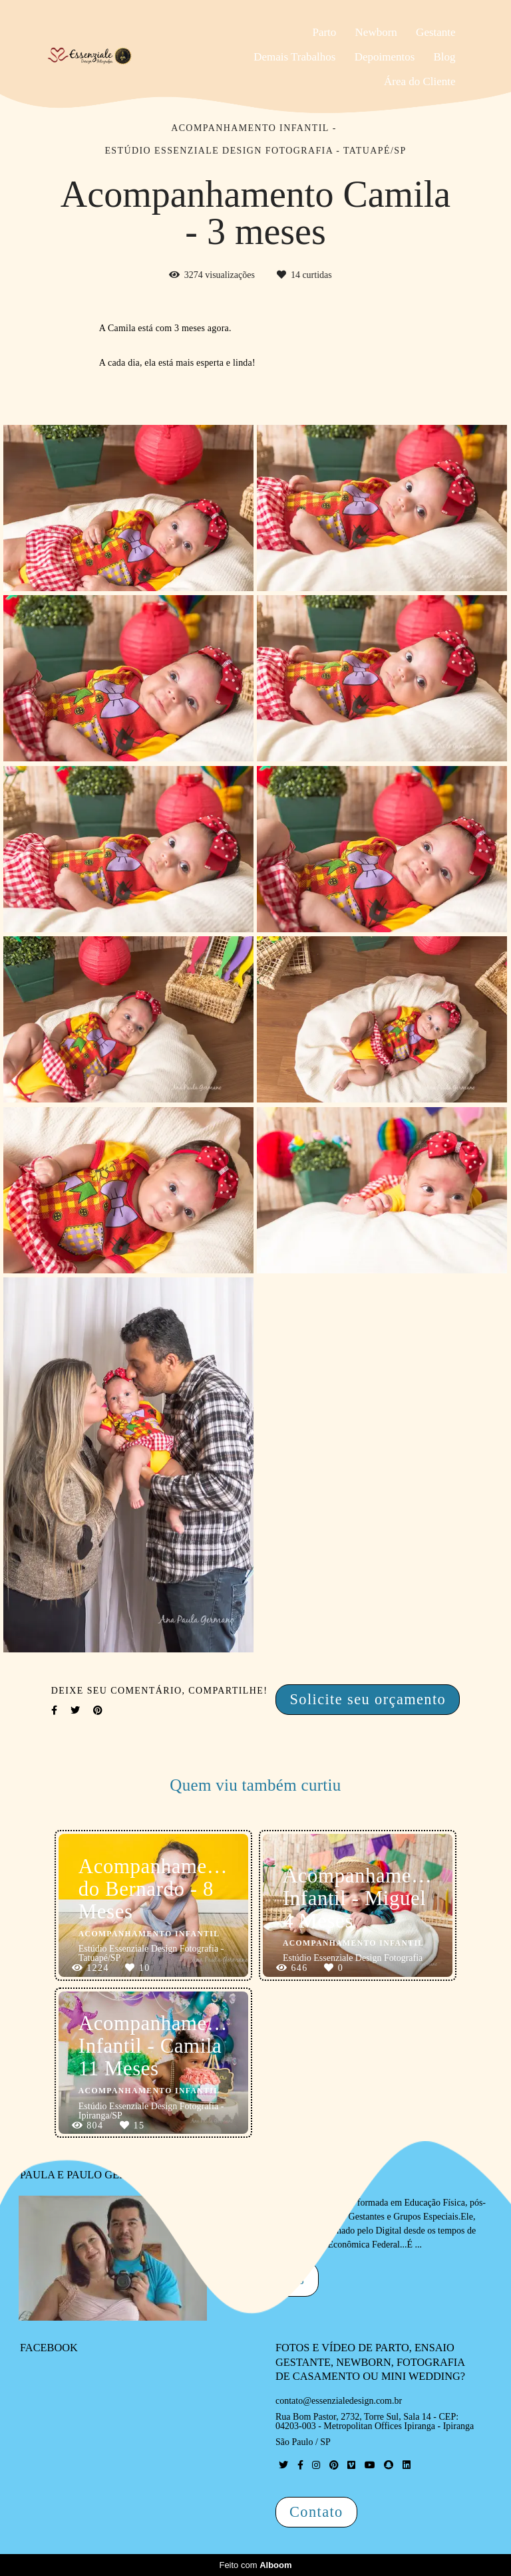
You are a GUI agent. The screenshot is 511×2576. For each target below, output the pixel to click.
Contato (316, 2512)
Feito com (255, 2565)
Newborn (376, 32)
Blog (445, 57)
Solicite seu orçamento (367, 1699)
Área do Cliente (420, 81)
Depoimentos (385, 57)
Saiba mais (268, 2279)
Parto (324, 32)
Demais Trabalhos (294, 57)
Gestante (435, 32)
